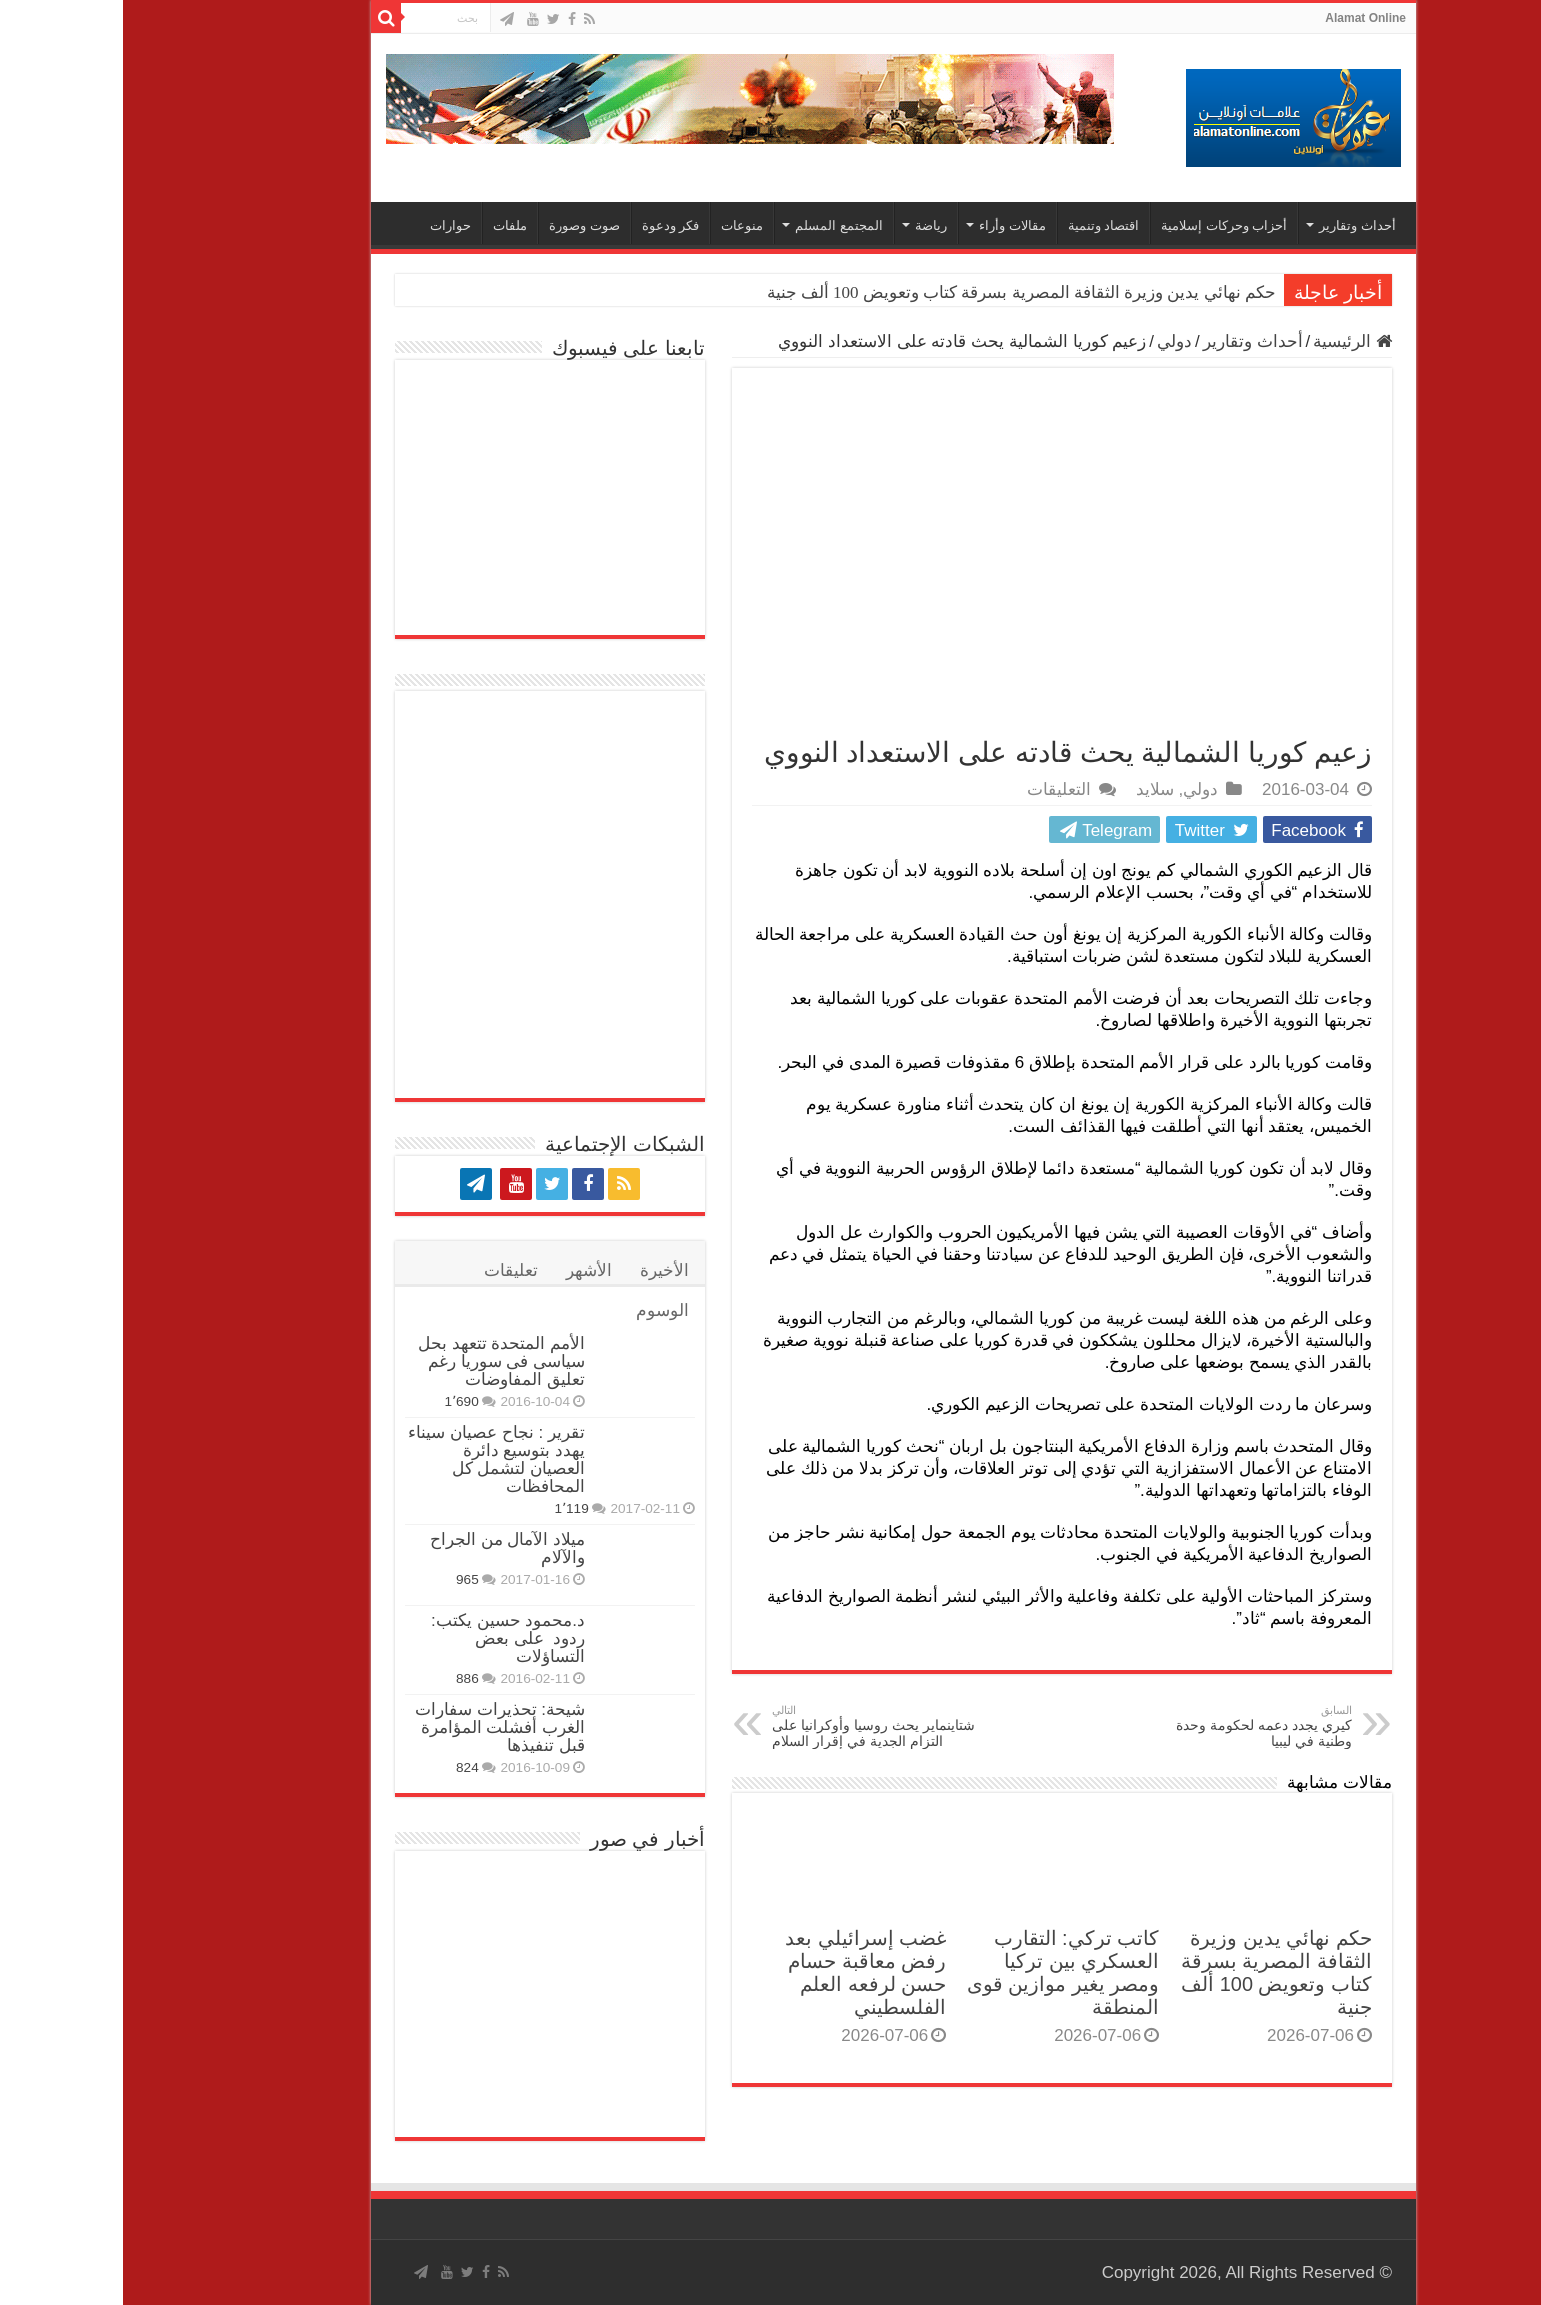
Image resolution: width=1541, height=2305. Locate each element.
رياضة (808, 225)
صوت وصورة (461, 225)
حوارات (327, 225)
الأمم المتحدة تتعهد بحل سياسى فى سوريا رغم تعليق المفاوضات (378, 1361)
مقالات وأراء (889, 225)
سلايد (1032, 789)
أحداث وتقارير (1234, 225)
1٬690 (338, 1401)
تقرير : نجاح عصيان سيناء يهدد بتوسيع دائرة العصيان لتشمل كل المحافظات (373, 1459)
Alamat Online (1242, 18)
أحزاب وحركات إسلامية (1101, 225)
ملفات (387, 225)
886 (344, 1678)
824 (344, 1767)
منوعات (619, 225)
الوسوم (539, 1310)
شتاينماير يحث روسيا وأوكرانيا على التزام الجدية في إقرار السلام (751, 1726)
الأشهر (466, 1270)
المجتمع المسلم (716, 225)
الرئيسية (1229, 341)
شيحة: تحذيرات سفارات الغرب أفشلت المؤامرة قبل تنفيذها (377, 1727)
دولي (1051, 341)
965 (344, 1579)
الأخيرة (541, 1270)
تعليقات (388, 1270)
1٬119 (448, 1508)
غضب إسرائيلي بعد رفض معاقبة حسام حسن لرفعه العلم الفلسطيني (742, 1972)
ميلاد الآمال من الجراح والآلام (384, 1548)
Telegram (980, 830)
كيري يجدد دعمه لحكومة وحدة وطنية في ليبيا (1126, 1726)
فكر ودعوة (548, 225)
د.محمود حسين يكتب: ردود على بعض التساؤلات (385, 1638)
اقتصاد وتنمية (981, 225)
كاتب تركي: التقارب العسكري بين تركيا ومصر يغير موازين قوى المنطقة (940, 1972)
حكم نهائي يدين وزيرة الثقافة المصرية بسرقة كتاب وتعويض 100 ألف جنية (898, 292)
